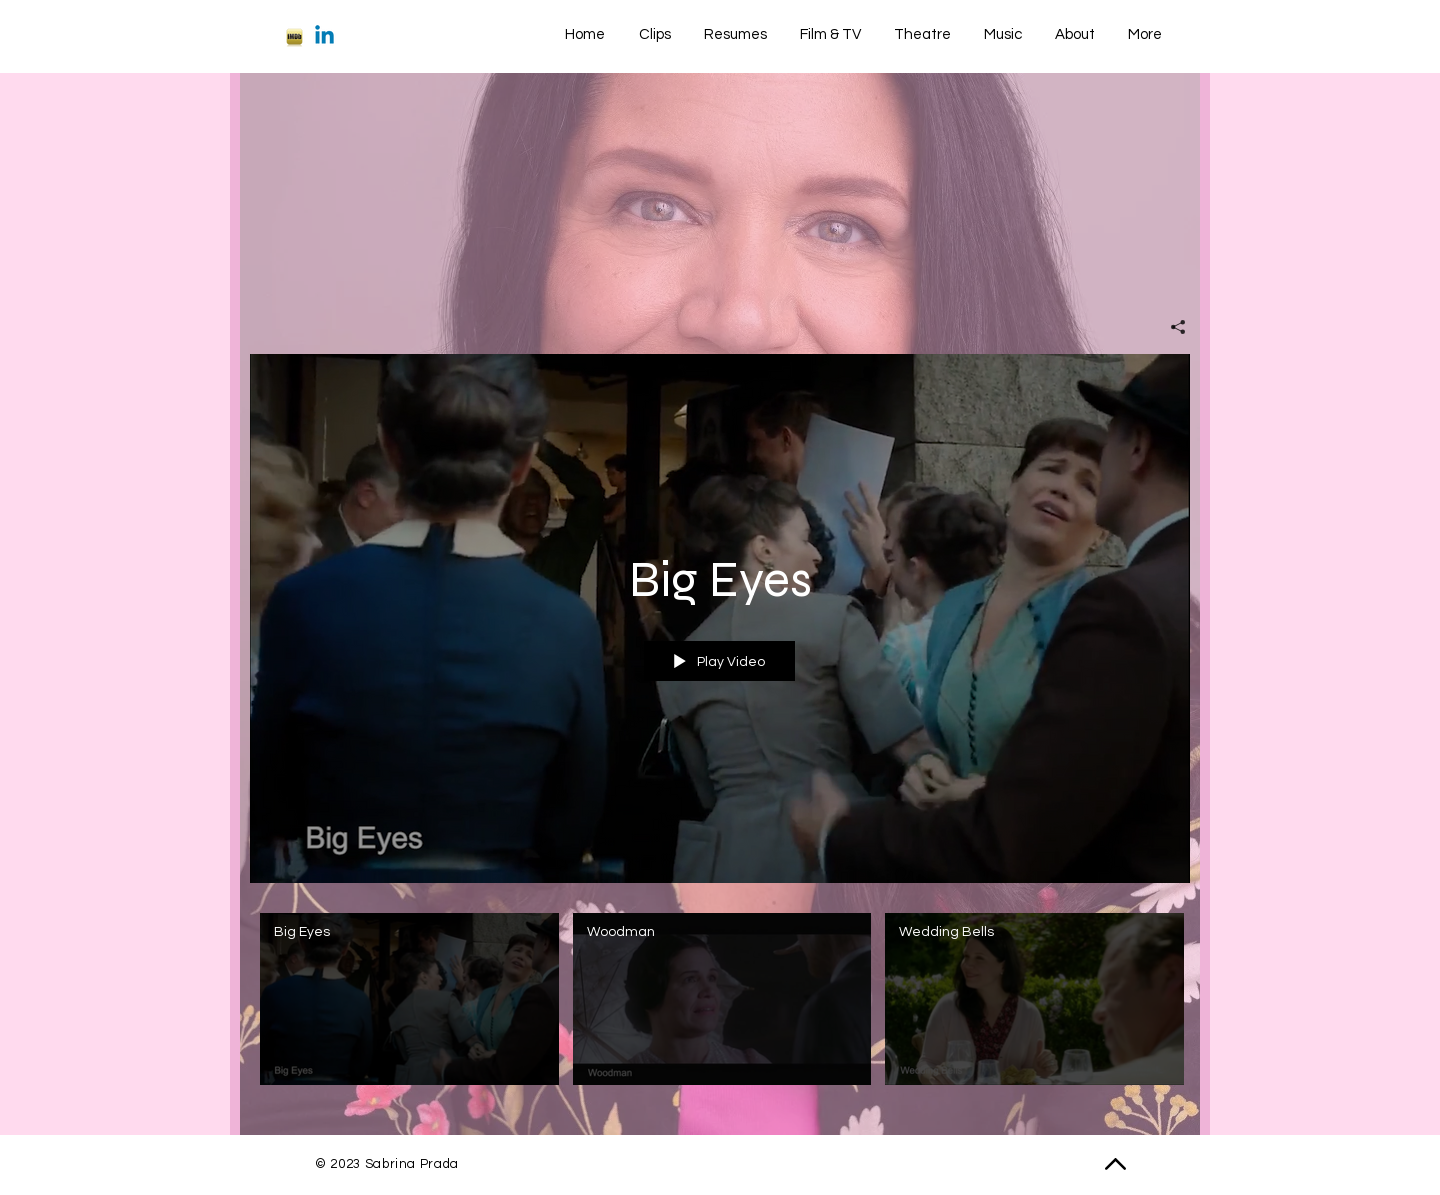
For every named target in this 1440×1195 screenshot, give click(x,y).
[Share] (1170, 327)
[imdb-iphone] (294, 36)
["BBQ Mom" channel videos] (720, 1004)
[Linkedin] (324, 36)
